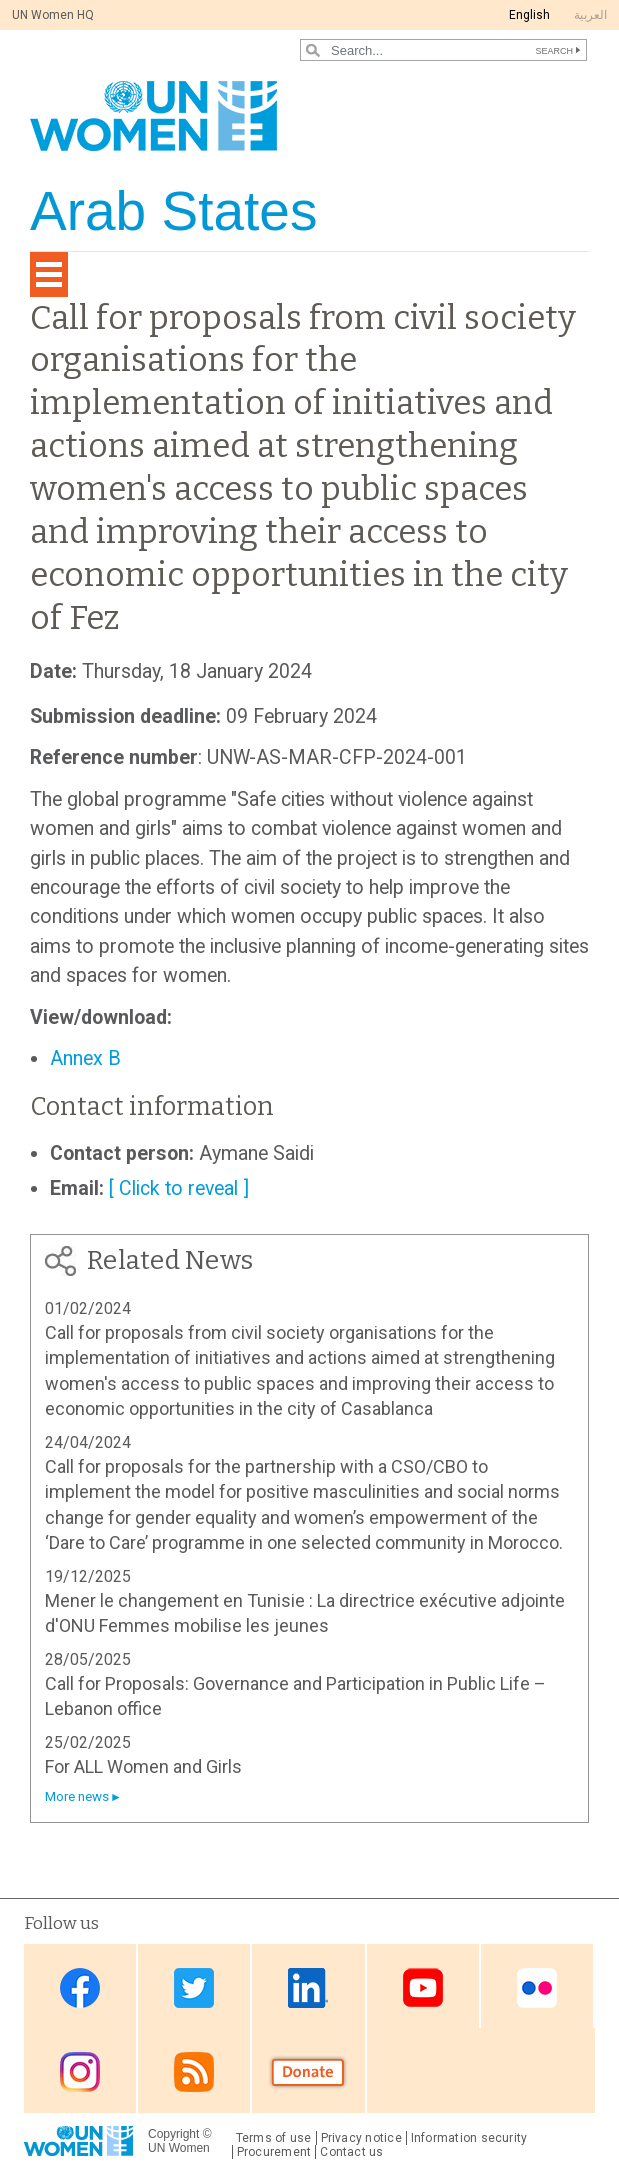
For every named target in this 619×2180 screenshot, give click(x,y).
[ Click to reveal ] (179, 1188)
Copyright (173, 2134)
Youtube (423, 1987)
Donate (308, 2072)
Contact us (351, 2152)
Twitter (194, 1987)
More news (77, 1796)
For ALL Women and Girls (143, 1766)
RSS (194, 2072)
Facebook (80, 1987)
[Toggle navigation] (49, 274)
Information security (469, 2138)
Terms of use (274, 2138)
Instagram (80, 2072)
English (529, 15)
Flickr (537, 1987)
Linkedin (308, 1987)
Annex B (85, 1058)
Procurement (274, 2152)
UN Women (179, 2148)
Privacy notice (361, 2138)
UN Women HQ (53, 15)
